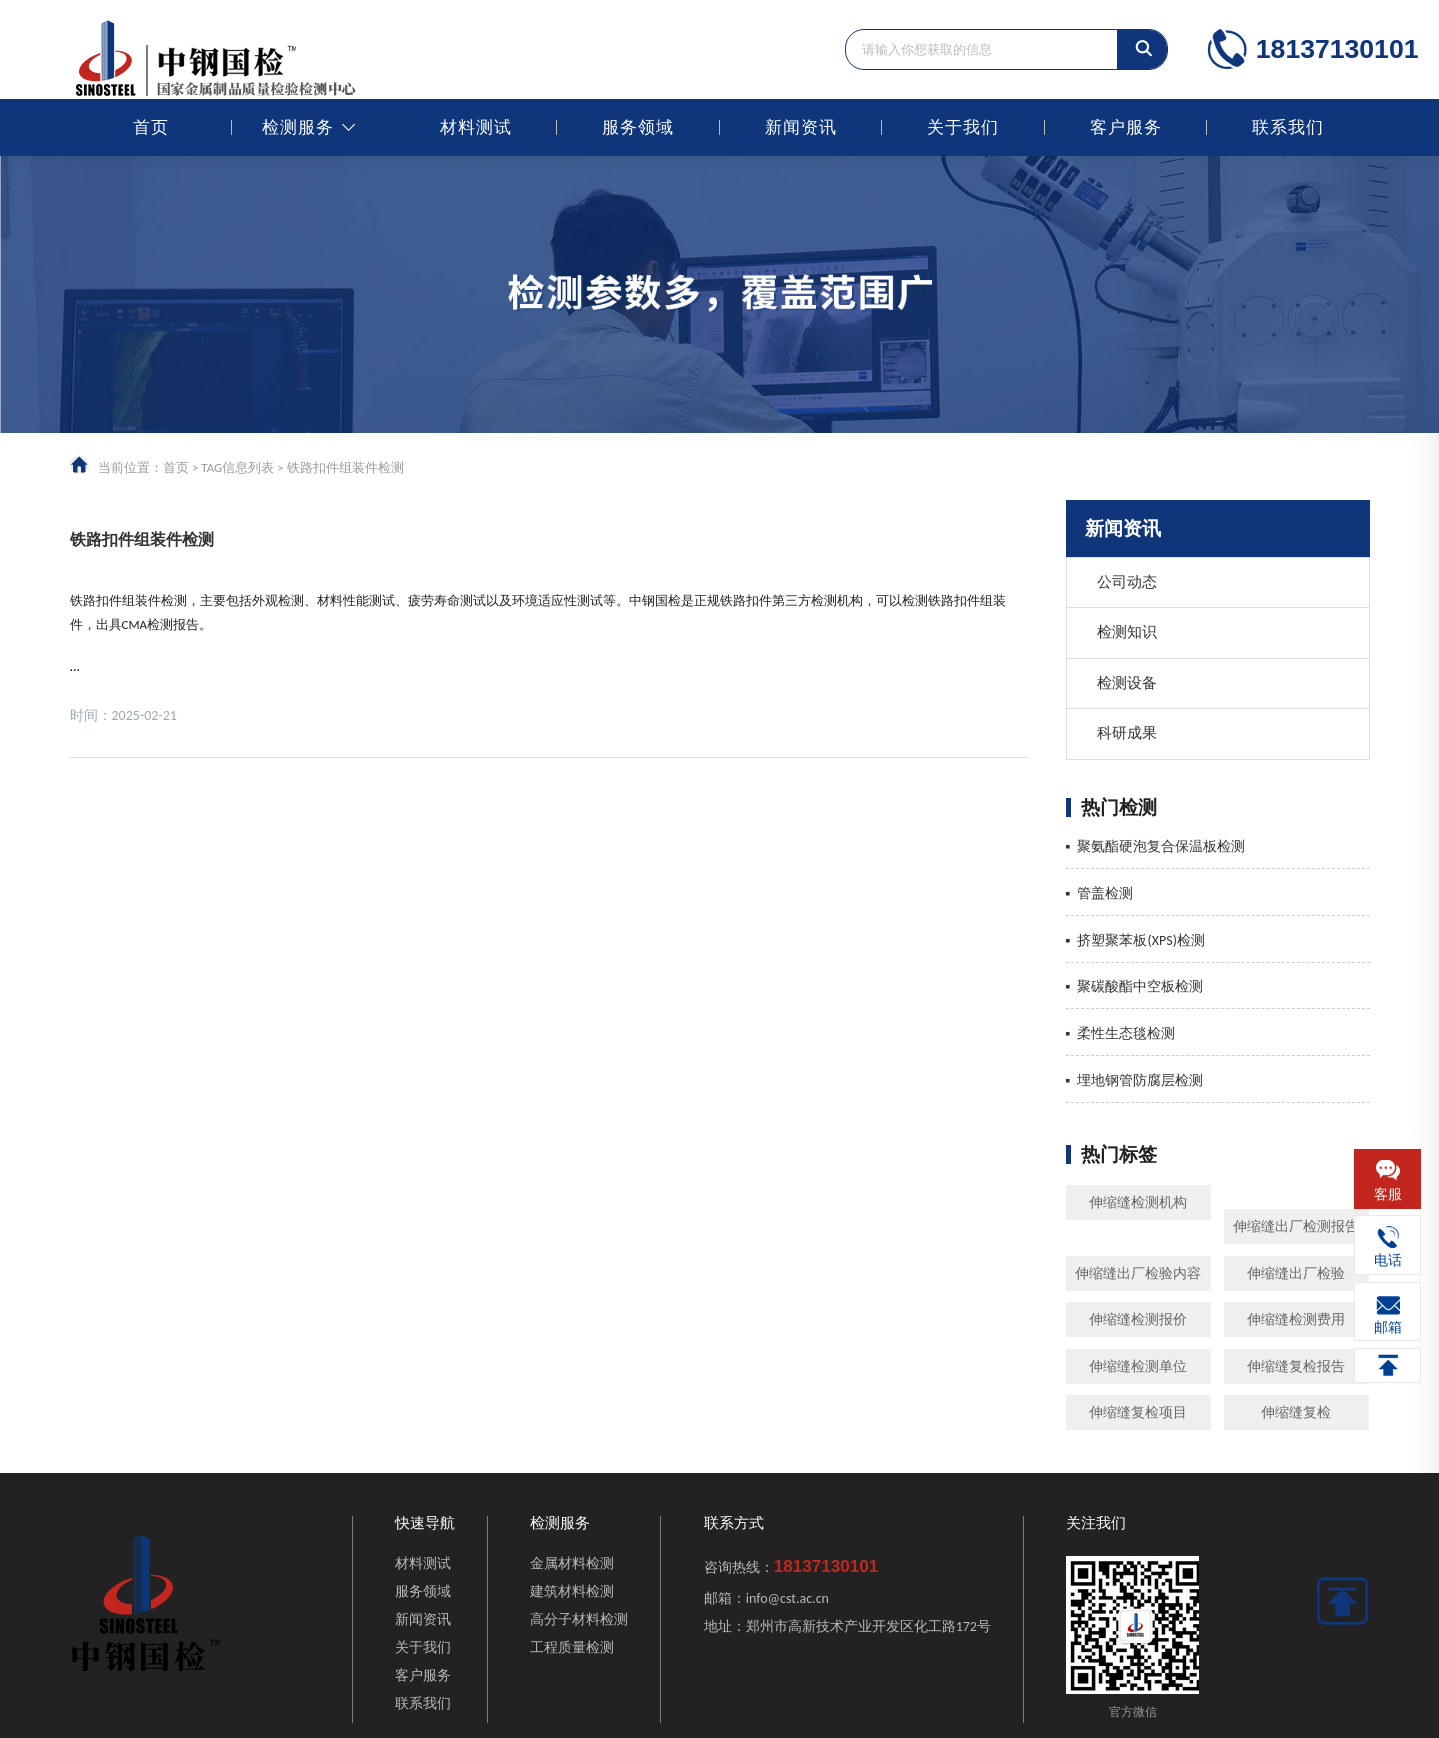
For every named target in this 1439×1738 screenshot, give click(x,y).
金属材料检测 (572, 1563)
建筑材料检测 (572, 1591)
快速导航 (425, 1523)
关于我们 (963, 127)
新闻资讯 (801, 127)
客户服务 (1126, 127)
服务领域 (638, 127)
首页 (151, 127)
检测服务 (298, 127)
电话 (1388, 1260)
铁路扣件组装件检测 (142, 539)
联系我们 (1288, 127)
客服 (1388, 1194)
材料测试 (476, 127)
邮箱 (1388, 1327)
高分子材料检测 (579, 1619)
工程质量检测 (572, 1647)
